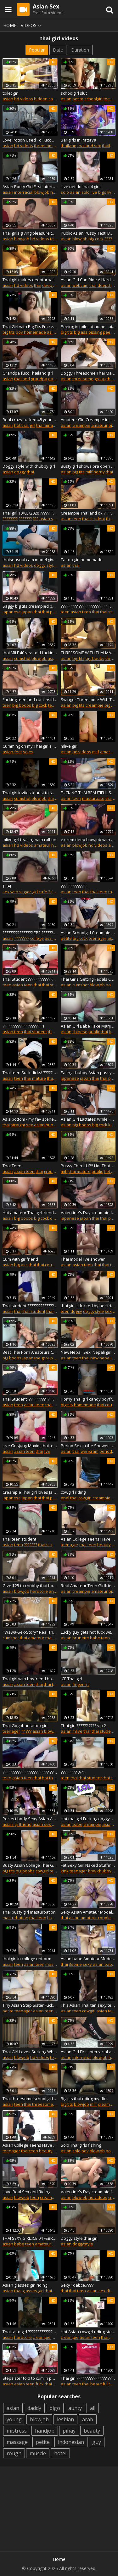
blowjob (41, 192)
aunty (75, 2408)
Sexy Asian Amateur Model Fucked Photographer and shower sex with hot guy (88, 1912)
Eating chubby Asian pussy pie (88, 1072)
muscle (38, 2453)
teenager (57, 705)
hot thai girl (24, 425)
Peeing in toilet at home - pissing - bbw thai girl (88, 326)
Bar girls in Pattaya (78, 140)
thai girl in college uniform (27, 1958)
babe (95, 1638)
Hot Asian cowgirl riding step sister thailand (88, 2331)
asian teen (71, 518)
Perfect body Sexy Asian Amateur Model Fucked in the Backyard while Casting (30, 1818)
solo (65, 192)
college (37, 938)
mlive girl (69, 746)
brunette (80, 1638)
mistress (17, 2430)
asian (8, 99)
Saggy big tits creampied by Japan (30, 606)
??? (35, 518)
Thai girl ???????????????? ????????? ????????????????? (88, 2378)
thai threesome (38, 2104)
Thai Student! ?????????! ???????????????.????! (30, 1399)
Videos (32, 25)
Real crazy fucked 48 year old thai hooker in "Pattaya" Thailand (30, 419)
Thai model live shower (83, 1259)
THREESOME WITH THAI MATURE (88, 652)
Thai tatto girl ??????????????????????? (30, 2331)
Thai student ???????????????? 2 (30, 1305)
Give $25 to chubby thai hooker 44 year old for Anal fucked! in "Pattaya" (30, 1585)
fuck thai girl (47, 2384)
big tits (9, 332)
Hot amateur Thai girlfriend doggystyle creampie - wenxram (30, 1212)
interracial (23, 192)
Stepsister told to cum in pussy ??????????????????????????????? (30, 2378)
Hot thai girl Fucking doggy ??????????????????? (88, 1818)
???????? (10, 518)
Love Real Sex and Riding (26, 2191)
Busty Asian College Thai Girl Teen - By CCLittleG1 (30, 1865)
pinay (69, 2430)
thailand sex (89, 145)
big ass (80, 332)
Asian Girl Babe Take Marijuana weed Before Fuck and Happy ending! (88, 1026)
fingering (80, 1684)
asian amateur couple (90, 1918)
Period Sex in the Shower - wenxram (88, 1445)
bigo (54, 2408)
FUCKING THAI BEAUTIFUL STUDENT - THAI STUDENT (88, 792)
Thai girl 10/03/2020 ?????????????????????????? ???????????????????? (30, 513)
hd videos (23, 99)
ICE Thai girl (71, 1678)
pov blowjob (93, 2151)
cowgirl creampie (94, 1498)
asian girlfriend (17, 1824)
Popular (37, 50)
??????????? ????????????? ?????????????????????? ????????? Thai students (30, 1772)
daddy (34, 2408)
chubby (104, 1871)
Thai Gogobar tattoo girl (25, 1725)
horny (99, 472)
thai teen (98, 892)
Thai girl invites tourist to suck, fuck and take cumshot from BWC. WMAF (30, 792)
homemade (35, 332)
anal (65, 1498)
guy (96, 2442)
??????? (25, 518)
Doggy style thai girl (79, 2238)
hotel (60, 2453)
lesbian (65, 2419)
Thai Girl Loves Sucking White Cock (30, 2052)
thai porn (50, 612)
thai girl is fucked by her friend (88, 1305)
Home (9, 25)
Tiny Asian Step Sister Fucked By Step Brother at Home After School (30, 2005)
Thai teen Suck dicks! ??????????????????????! (30, 1072)
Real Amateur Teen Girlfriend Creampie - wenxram (88, 1585)
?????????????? (74, 886)
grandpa (39, 379)
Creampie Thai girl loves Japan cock (30, 1492)
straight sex (22, 1125)
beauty (104, 1544)
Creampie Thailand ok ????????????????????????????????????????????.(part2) (88, 513)
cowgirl (42, 1871)
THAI (7, 886)
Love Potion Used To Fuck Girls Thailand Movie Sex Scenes (30, 140)
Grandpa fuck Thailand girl (28, 373)
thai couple (47, 1265)
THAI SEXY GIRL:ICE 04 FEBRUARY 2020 (30, 2238)
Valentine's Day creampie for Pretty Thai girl (88, 1212)
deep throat (53, 285)
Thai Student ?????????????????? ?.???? (30, 979)
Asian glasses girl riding (25, 2285)
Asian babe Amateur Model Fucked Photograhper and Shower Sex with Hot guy (88, 1958)
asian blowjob (45, 1731)
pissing (95, 332)
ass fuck (53, 938)
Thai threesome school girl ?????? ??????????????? (30, 2098)
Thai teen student (19, 1539)
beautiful (99, 2384)
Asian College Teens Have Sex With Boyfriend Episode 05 (88, 1539)
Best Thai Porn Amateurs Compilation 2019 (30, 1352)
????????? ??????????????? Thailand (88, 606)
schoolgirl (93, 99)
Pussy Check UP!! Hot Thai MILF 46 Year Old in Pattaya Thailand (88, 1165)
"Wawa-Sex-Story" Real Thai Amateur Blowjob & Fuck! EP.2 (30, 1632)
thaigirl (51, 2291)
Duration (80, 50)
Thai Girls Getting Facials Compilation (88, 979)
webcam (80, 285)
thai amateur (48, 425)
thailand (68, 145)
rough (14, 2453)
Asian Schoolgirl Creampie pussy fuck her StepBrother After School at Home (88, 932)
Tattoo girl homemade (82, 559)
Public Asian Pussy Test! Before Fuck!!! (88, 233)
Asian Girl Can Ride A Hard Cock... (88, 279)
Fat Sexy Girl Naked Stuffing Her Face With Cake (88, 1865)
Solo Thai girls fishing (81, 2145)
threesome (44, 145)
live (94, 192)
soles (28, 752)
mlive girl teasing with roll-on (29, 839)
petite (77, 99)
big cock (96, 239)
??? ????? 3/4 (72, 1772)
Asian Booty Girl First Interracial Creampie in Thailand (30, 186)
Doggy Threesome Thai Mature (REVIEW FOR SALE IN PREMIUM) (88, 373)
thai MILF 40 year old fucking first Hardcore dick (30, 652)
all (92, 2408)
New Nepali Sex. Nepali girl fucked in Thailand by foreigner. (88, 1352)
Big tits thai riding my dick (84, 2098)
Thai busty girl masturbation (29, 1912)
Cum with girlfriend (20, 1259)
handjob (44, 2430)
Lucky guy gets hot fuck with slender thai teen (88, 1632)
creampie (81, 425)
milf (89, 472)
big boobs (95, 658)
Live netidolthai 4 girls (81, 186)
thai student (93, 518)
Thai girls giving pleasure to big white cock (30, 233)
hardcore (39, 1591)
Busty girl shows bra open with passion (88, 466)
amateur (99, 425)
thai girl (52, 1638)
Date (58, 50)
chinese (79, 1031)
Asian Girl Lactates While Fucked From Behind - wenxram (88, 1119)
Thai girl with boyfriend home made (30, 1678)
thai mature (35, 1078)
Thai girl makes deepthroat (28, 279)
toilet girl (11, 93)
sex (108, 1311)
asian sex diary (54, 518)
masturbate (93, 798)
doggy (20, 472)
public (94, 1031)
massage (17, 2442)
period (105, 1451)
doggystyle (93, 1311)
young (14, 2419)
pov (19, 332)
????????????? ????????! (23, 1026)
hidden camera (48, 99)
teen (54, 239)
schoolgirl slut (74, 93)
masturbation (15, 1918)
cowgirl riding (73, 1492)
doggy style (45, 565)
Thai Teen (12, 1165)
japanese (12, 612)
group (100, 379)
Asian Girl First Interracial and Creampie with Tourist (88, 2052)
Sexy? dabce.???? (77, 2285)
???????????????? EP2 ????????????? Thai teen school (30, 932)
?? (23, 1731)
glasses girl (33, 2291)
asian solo (80, 192)
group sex (53, 1171)
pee (106, 332)
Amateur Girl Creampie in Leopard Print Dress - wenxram (88, 419)
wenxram (89, 1451)
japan (27, 612)
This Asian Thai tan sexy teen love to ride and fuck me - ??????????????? (88, 2005)
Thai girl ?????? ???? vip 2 (83, 1725)
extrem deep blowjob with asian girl (88, 839)
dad (52, 379)
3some (75, 1964)
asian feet (12, 752)
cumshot (22, 658)
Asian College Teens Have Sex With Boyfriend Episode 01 (30, 2145)
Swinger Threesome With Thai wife (88, 699)
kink (112, 1125)
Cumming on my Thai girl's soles (30, 746)
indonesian (71, 2442)
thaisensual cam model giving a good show (30, 559)
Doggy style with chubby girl (29, 466)
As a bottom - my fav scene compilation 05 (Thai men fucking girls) (30, 1119)
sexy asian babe (99, 1964)
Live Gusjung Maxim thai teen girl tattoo (30, 1445)
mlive (77, 1731)
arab (87, 2419)
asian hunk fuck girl (52, 1125)
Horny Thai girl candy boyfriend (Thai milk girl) (88, 1399)
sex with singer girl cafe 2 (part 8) (34, 892)
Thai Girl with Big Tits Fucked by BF (30, 326)
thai (37, 285)
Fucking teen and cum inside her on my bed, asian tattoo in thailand (30, 699)
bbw (92, 1871)
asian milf (57, 658)
